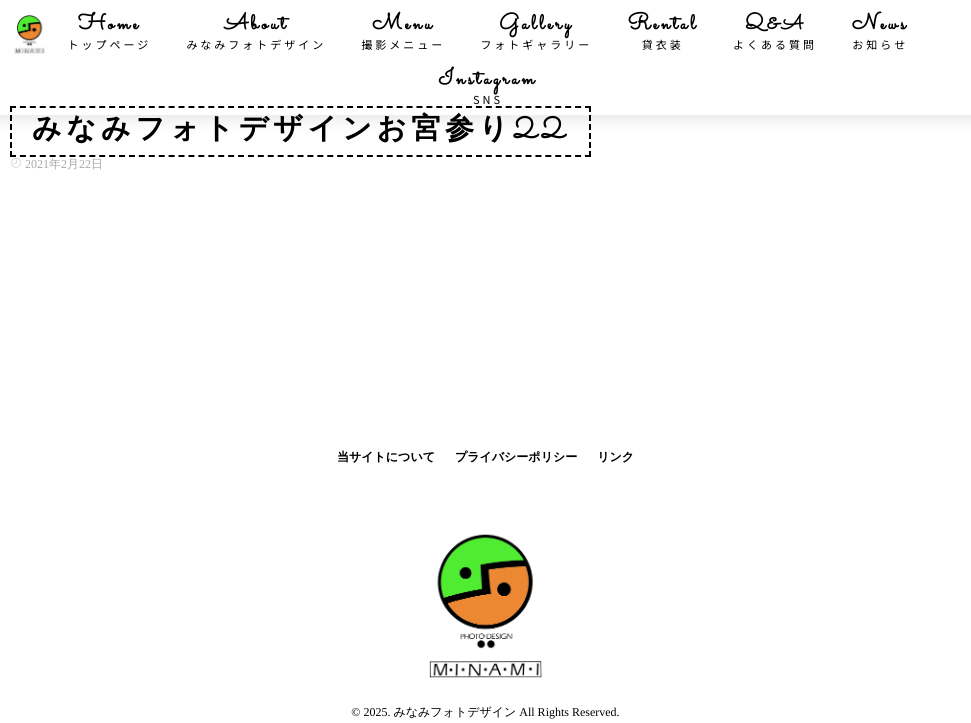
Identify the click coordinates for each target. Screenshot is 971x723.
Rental (662, 32)
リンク (615, 457)
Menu (403, 32)
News (880, 32)
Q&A (775, 32)
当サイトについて (386, 457)
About (256, 32)
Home (110, 32)
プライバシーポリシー (516, 457)
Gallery (536, 32)
